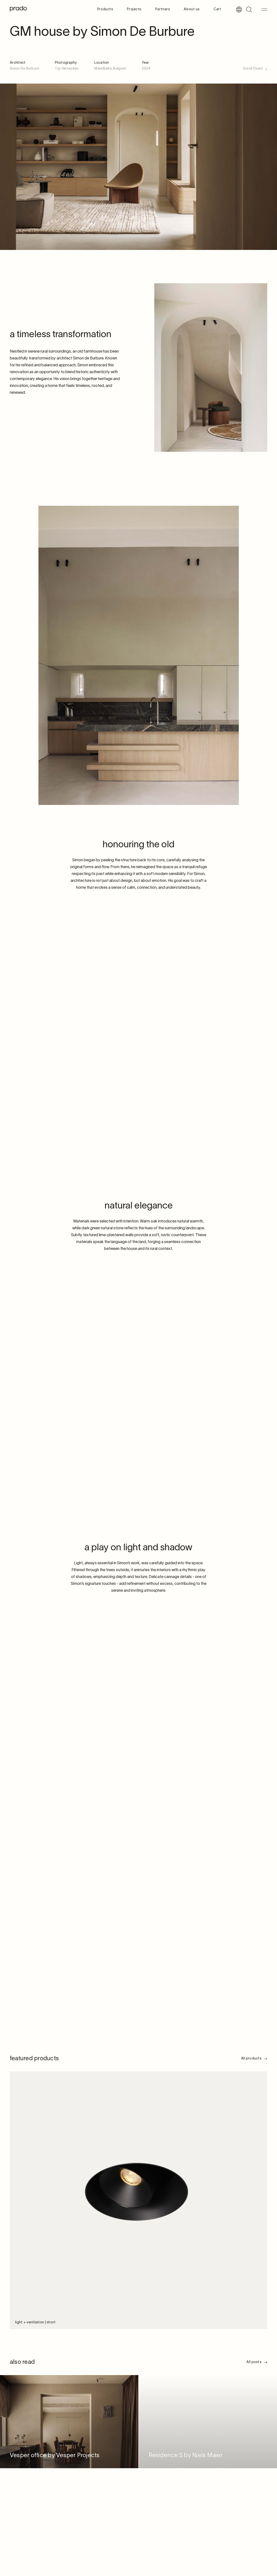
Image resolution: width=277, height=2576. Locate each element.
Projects (134, 9)
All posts (256, 2362)
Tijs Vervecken (67, 68)
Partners (162, 9)
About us (192, 9)
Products (105, 9)
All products (254, 2058)
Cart (217, 9)
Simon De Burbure (24, 68)
